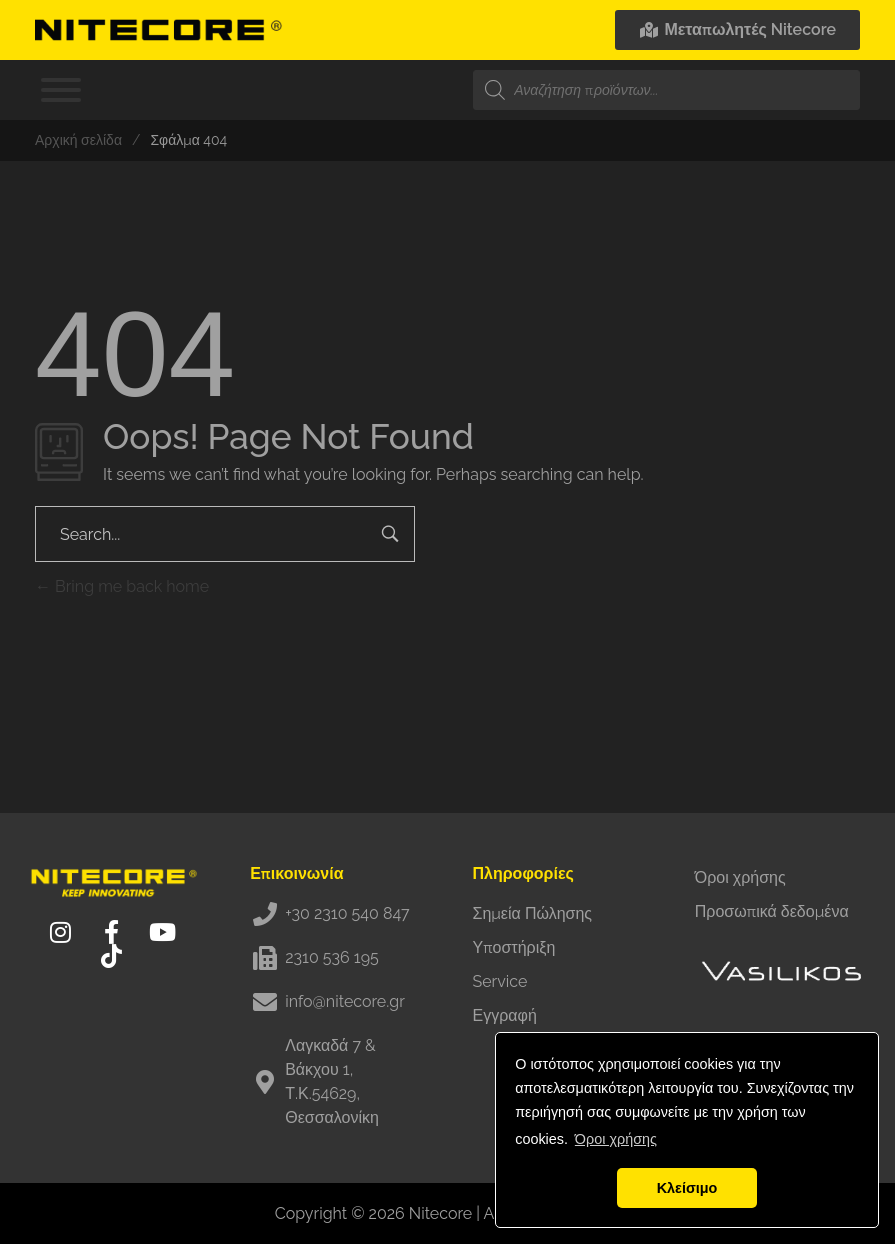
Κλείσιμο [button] (687, 1188)
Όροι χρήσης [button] (616, 1139)
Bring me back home (122, 586)
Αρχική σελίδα (78, 140)
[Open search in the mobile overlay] (666, 90)
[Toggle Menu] (61, 90)
